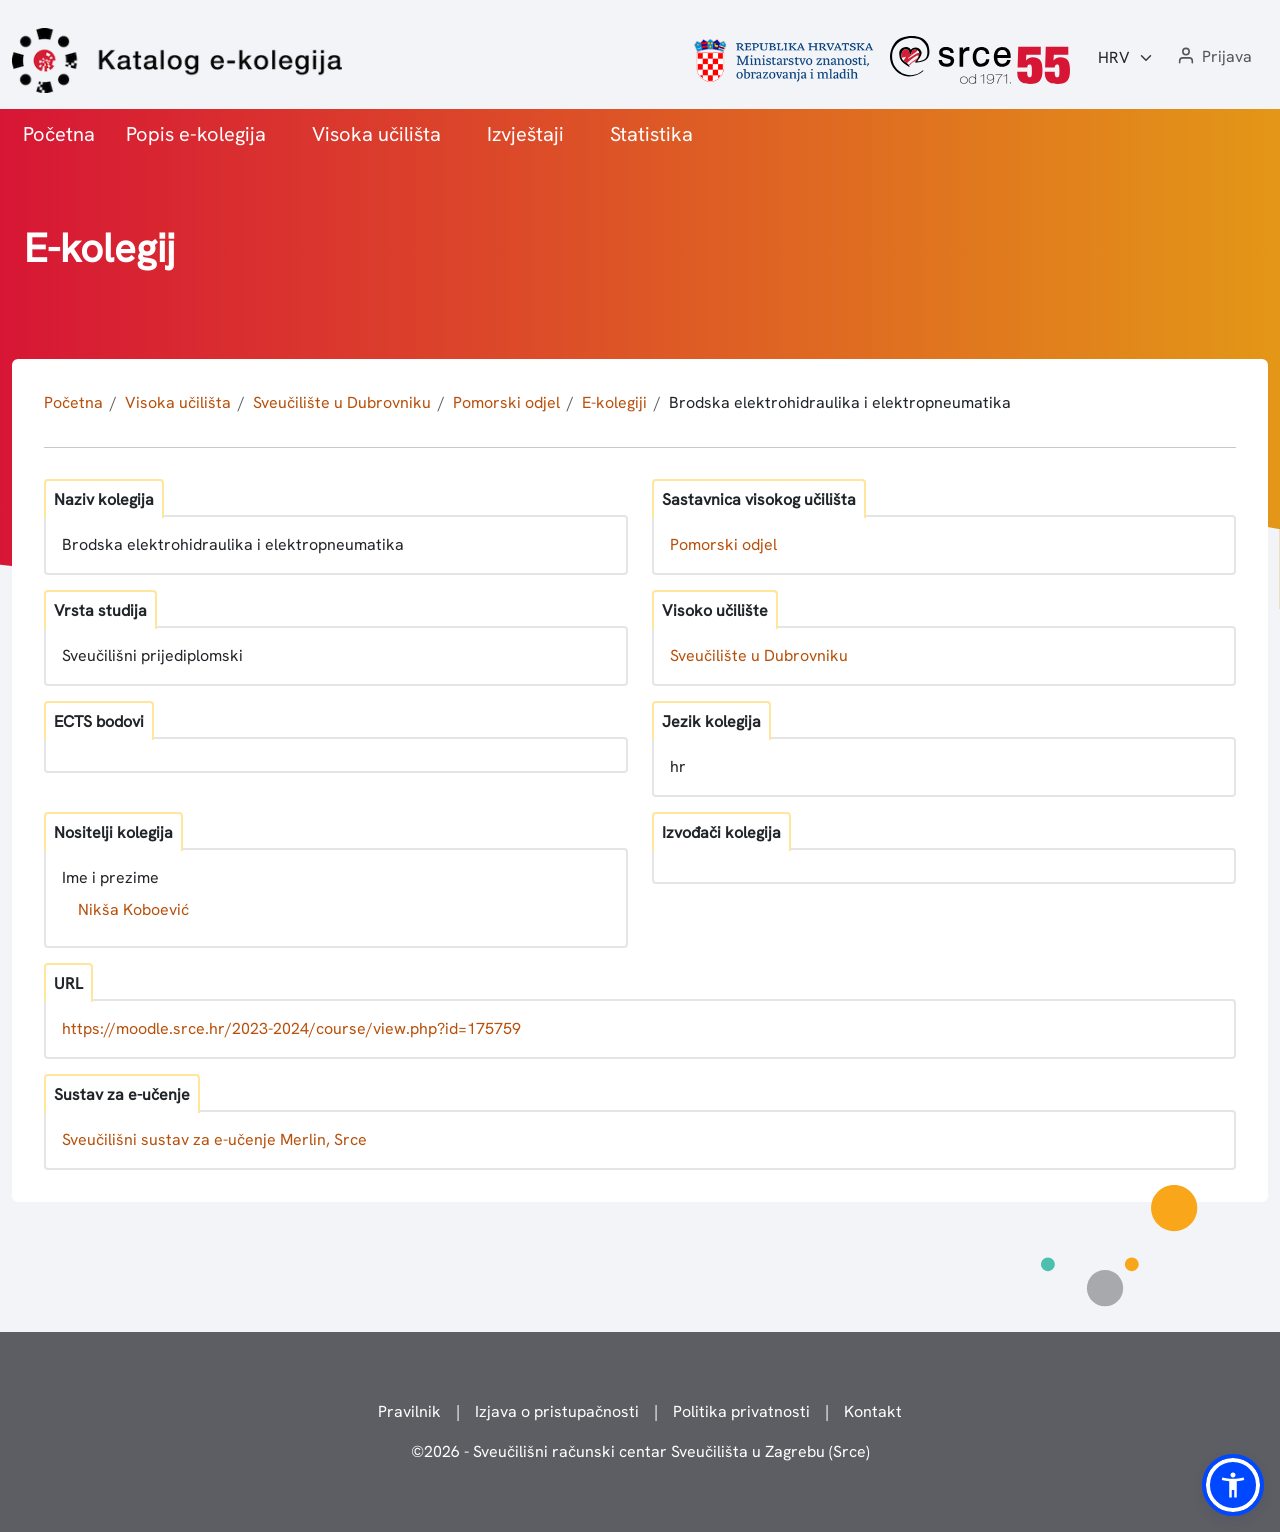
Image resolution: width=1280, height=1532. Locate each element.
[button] (1213, 57)
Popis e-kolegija (196, 134)
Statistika (651, 134)
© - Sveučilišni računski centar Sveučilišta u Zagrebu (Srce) (640, 1451)
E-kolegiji (614, 402)
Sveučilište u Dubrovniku (342, 402)
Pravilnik (409, 1411)
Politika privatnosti (741, 1411)
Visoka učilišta (376, 134)
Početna (59, 134)
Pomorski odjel (506, 402)
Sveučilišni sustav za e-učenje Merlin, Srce (214, 1139)
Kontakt (873, 1411)
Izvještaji (525, 134)
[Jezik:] (1126, 58)
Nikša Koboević (133, 909)
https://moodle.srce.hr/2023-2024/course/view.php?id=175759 (291, 1028)
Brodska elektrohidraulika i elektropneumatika (840, 402)
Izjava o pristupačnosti (557, 1411)
